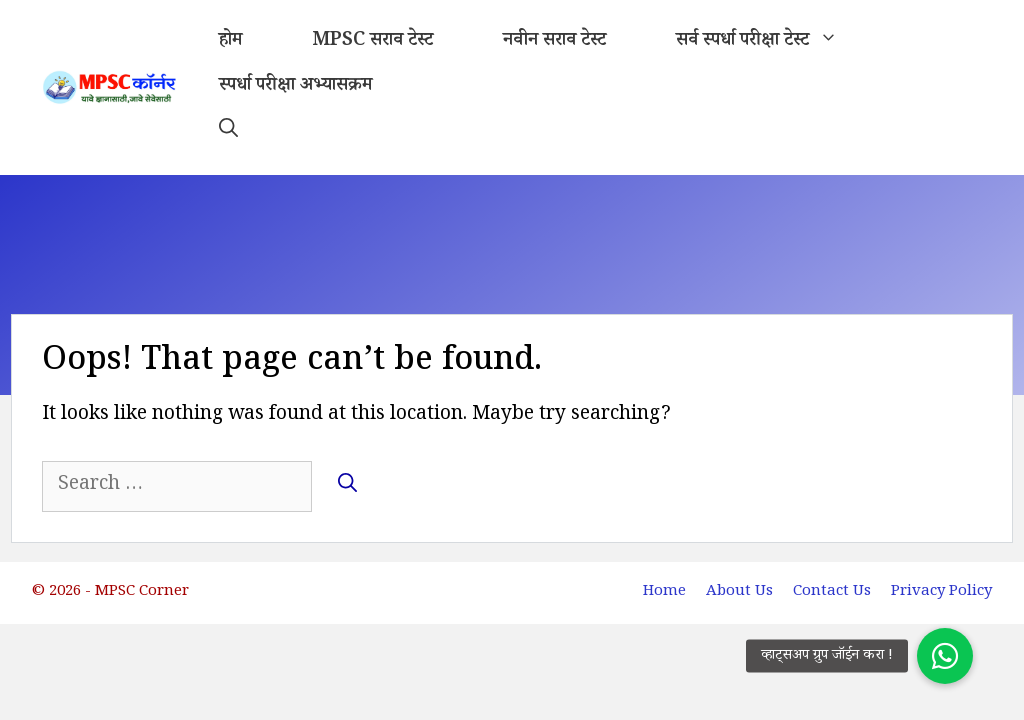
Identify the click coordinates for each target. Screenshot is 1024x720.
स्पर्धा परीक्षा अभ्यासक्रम (295, 87)
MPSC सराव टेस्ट (372, 42)
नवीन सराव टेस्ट (554, 42)
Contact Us (832, 592)
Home (664, 592)
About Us (739, 592)
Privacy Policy (941, 592)
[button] (228, 132)
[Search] (347, 485)
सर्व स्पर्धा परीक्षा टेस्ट (774, 42)
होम (230, 42)
